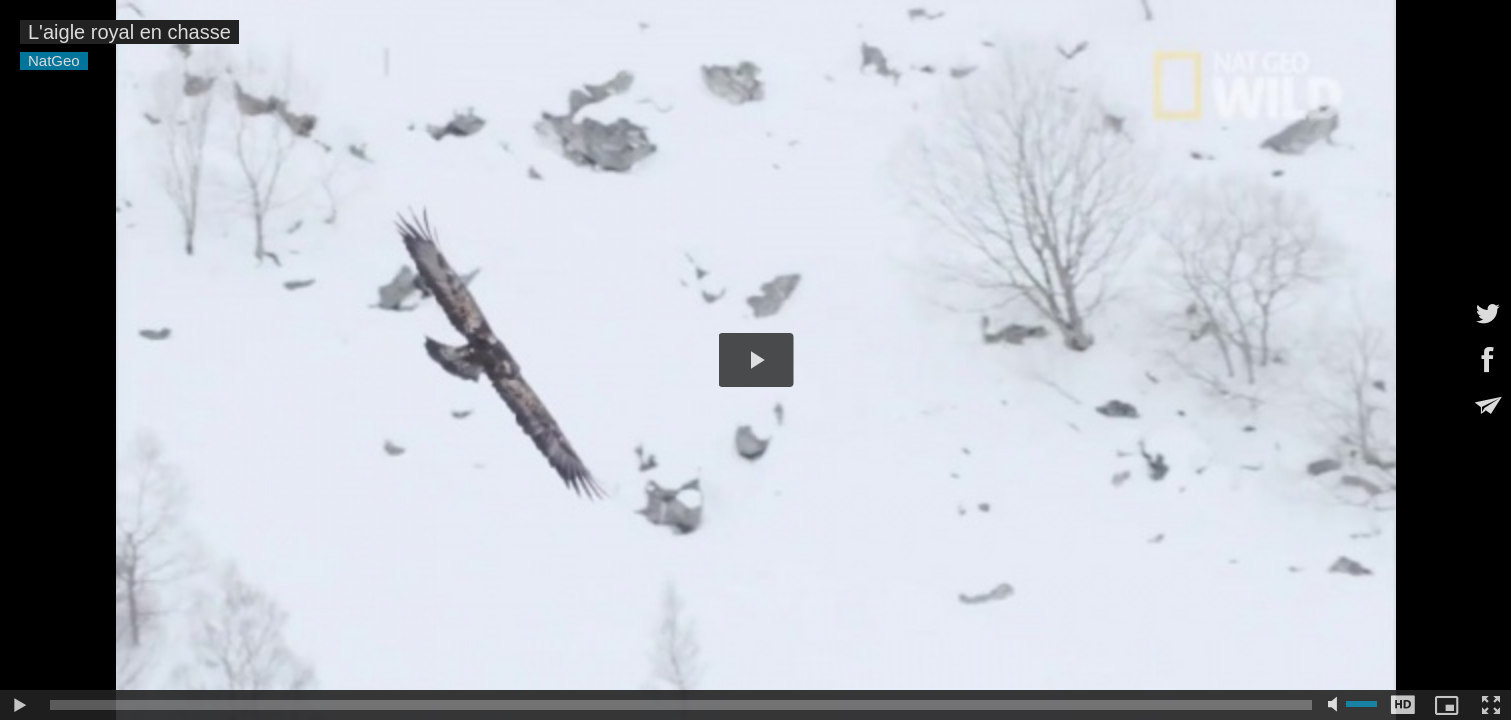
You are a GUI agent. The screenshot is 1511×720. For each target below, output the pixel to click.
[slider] (681, 705)
